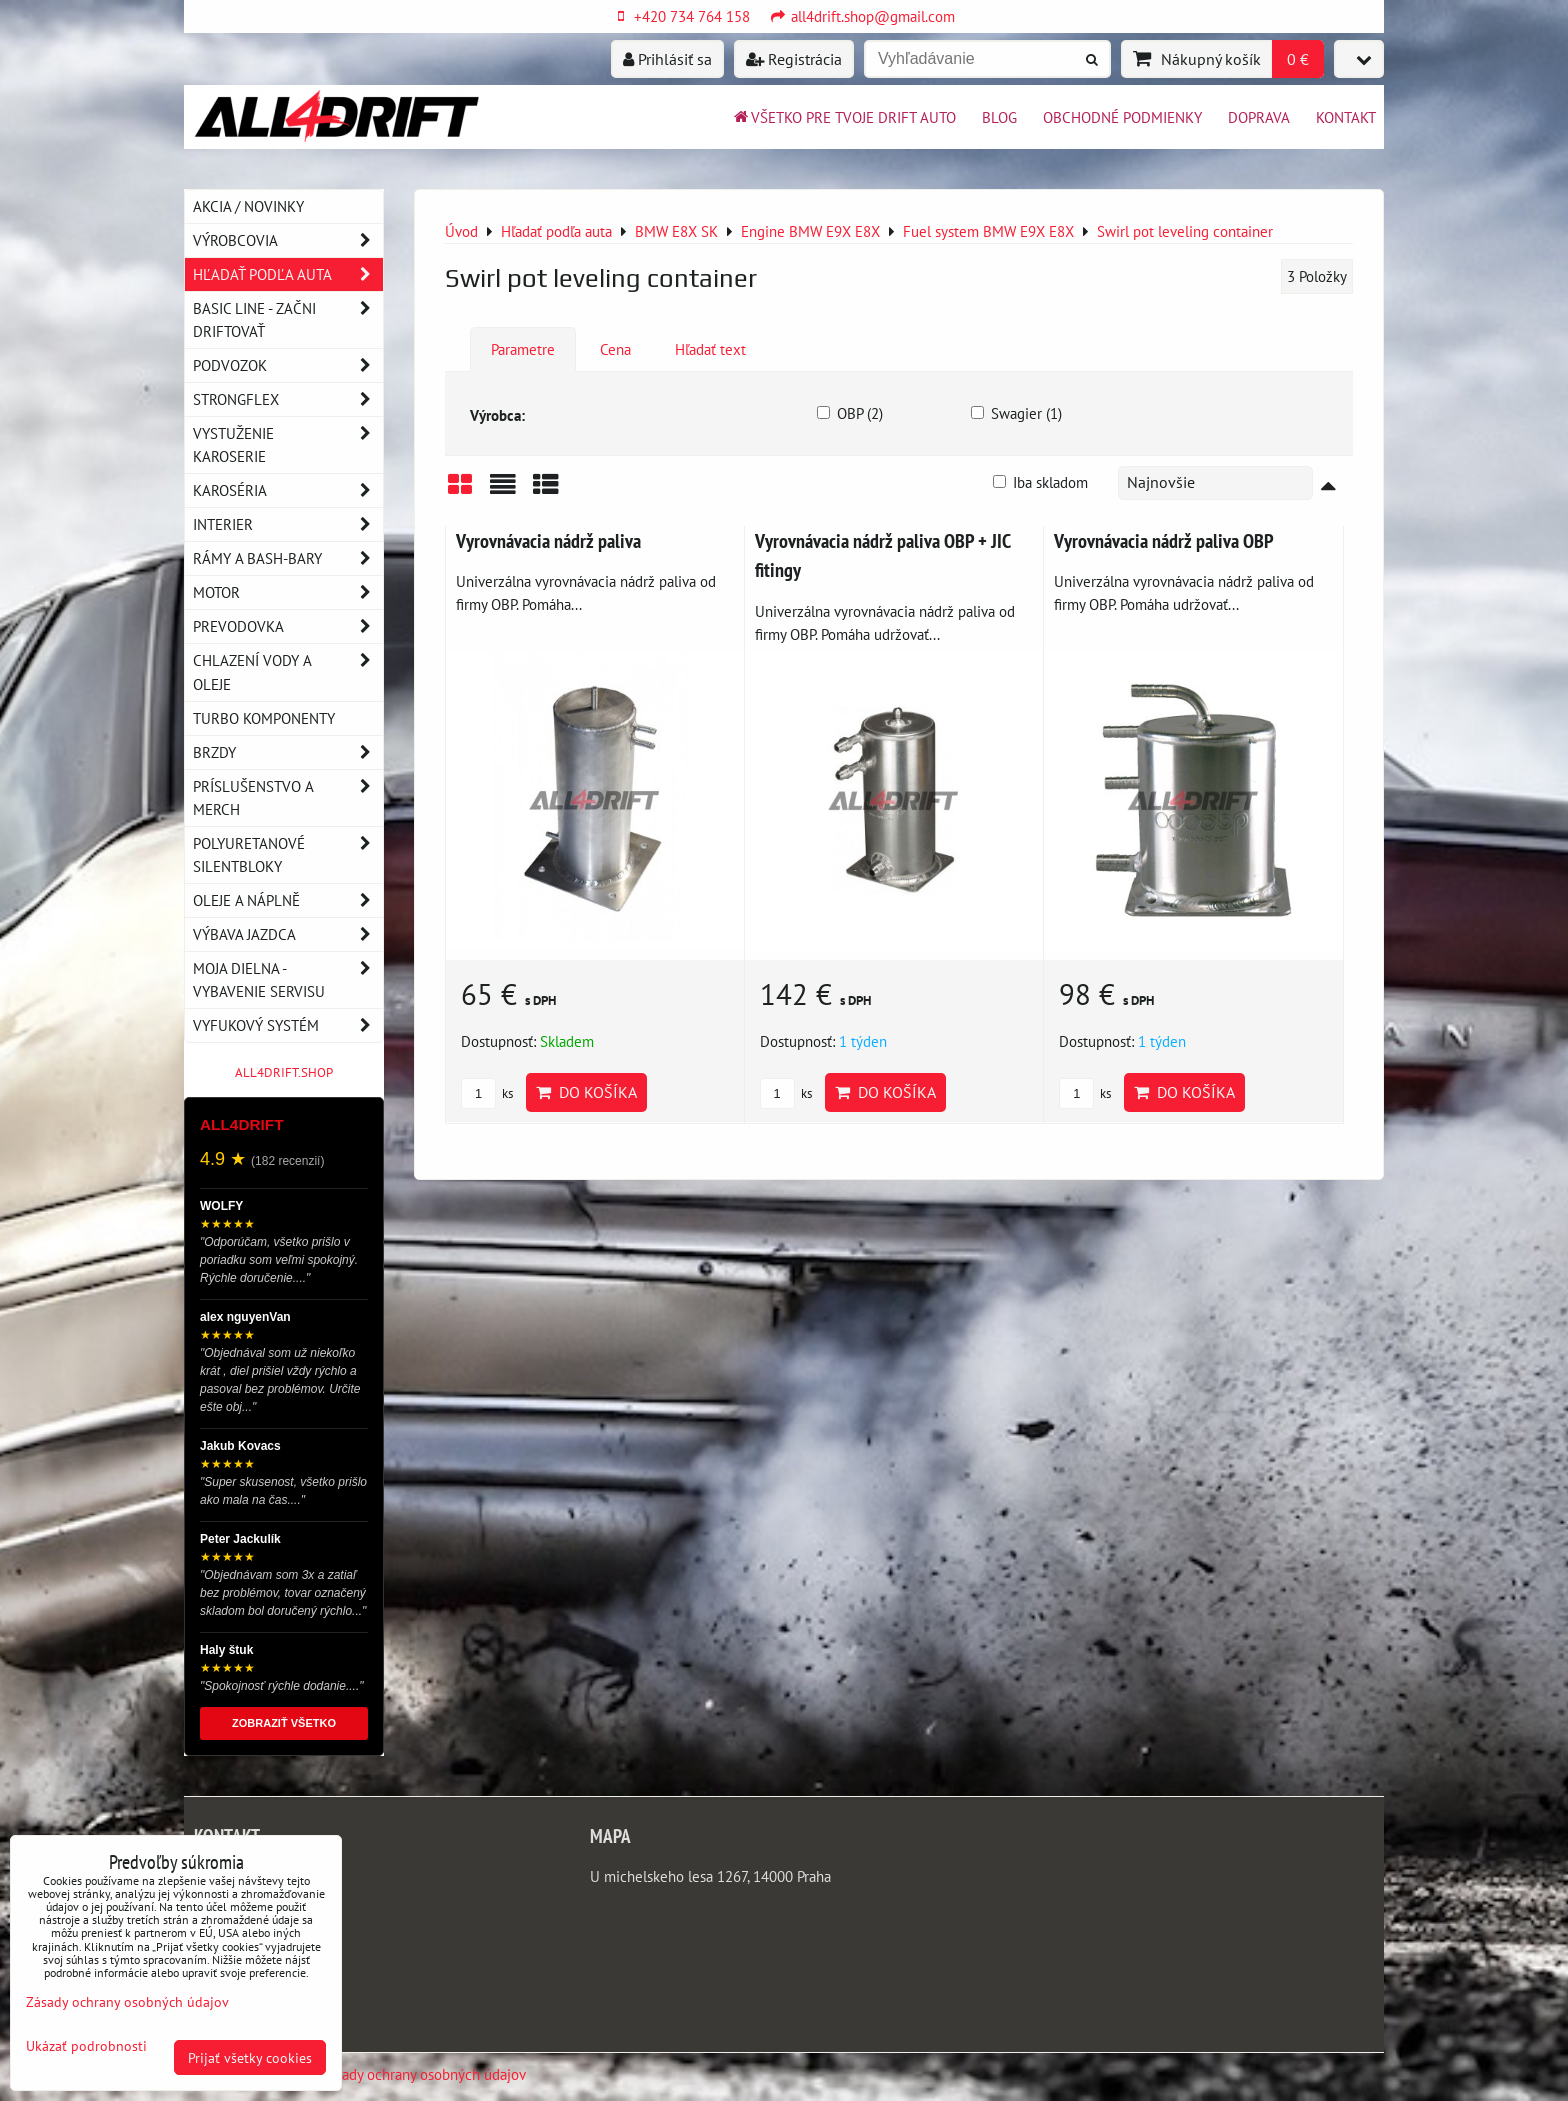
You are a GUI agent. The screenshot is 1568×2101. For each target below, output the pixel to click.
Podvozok (288, 365)
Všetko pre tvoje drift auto (843, 117)
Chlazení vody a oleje (288, 672)
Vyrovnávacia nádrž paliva (548, 540)
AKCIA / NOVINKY (248, 206)
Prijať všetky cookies (250, 2057)
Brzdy (288, 752)
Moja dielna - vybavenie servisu (288, 980)
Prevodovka (288, 626)
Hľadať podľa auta (288, 274)
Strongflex (288, 399)
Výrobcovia (288, 240)
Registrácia (794, 59)
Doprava (1259, 117)
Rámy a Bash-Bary (288, 558)
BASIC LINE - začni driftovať (288, 320)
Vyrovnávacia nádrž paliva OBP (1164, 540)
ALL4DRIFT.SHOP (284, 1072)
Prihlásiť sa (667, 59)
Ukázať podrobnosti (86, 2046)
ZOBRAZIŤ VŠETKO (284, 1723)
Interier (288, 524)
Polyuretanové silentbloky (288, 855)
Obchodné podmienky (1122, 117)
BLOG (999, 117)
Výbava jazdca (288, 934)
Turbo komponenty (264, 718)
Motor (288, 592)
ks (487, 1093)
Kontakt (1346, 117)
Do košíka (586, 1092)
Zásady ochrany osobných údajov (423, 2074)
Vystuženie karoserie (288, 445)
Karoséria (288, 490)
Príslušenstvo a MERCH (288, 798)
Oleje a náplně (288, 900)
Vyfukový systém (288, 1025)
